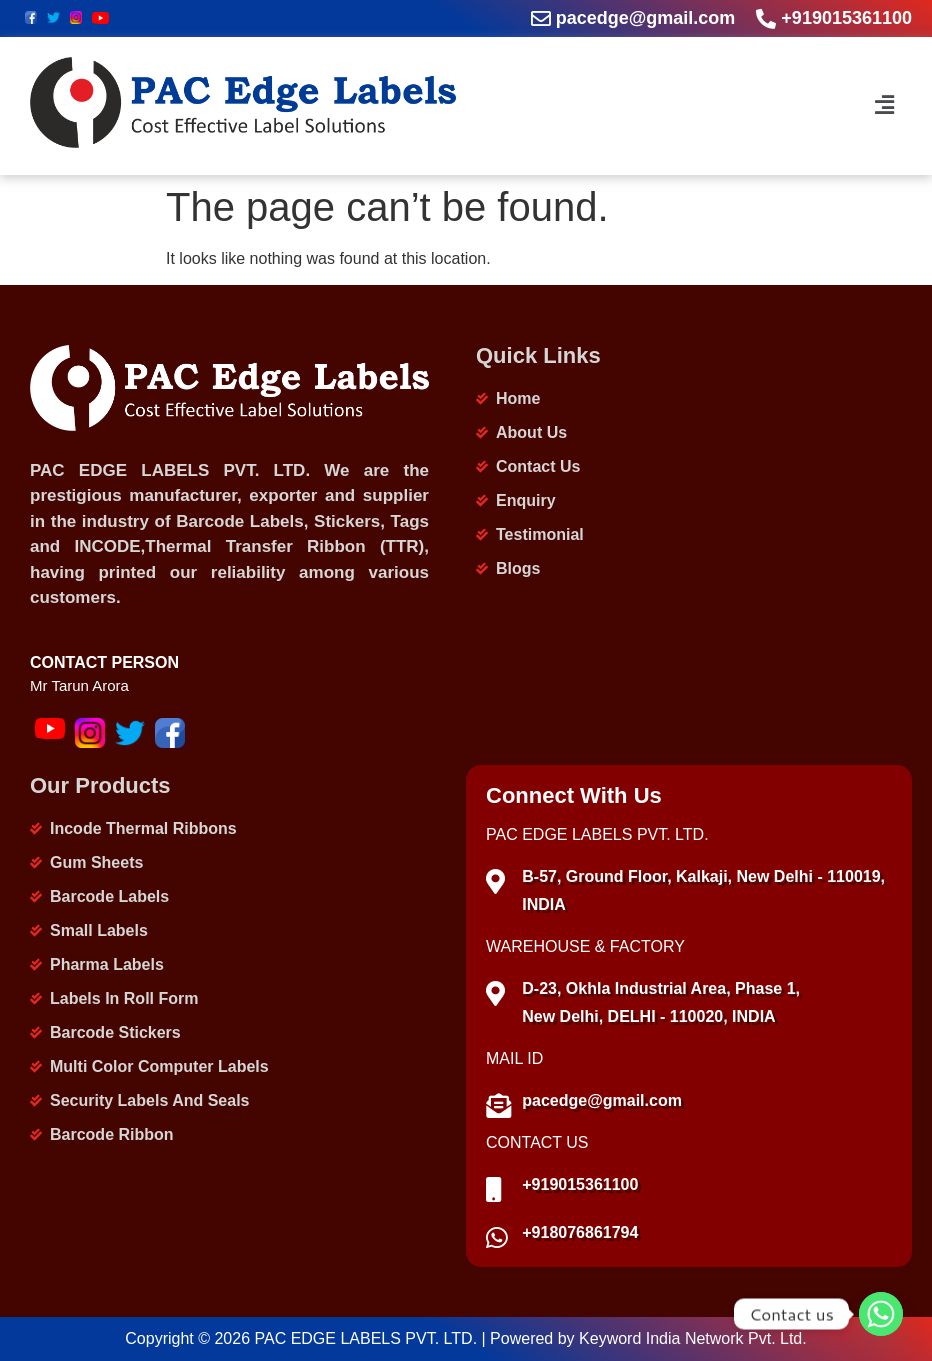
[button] (881, 106)
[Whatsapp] (881, 1314)
